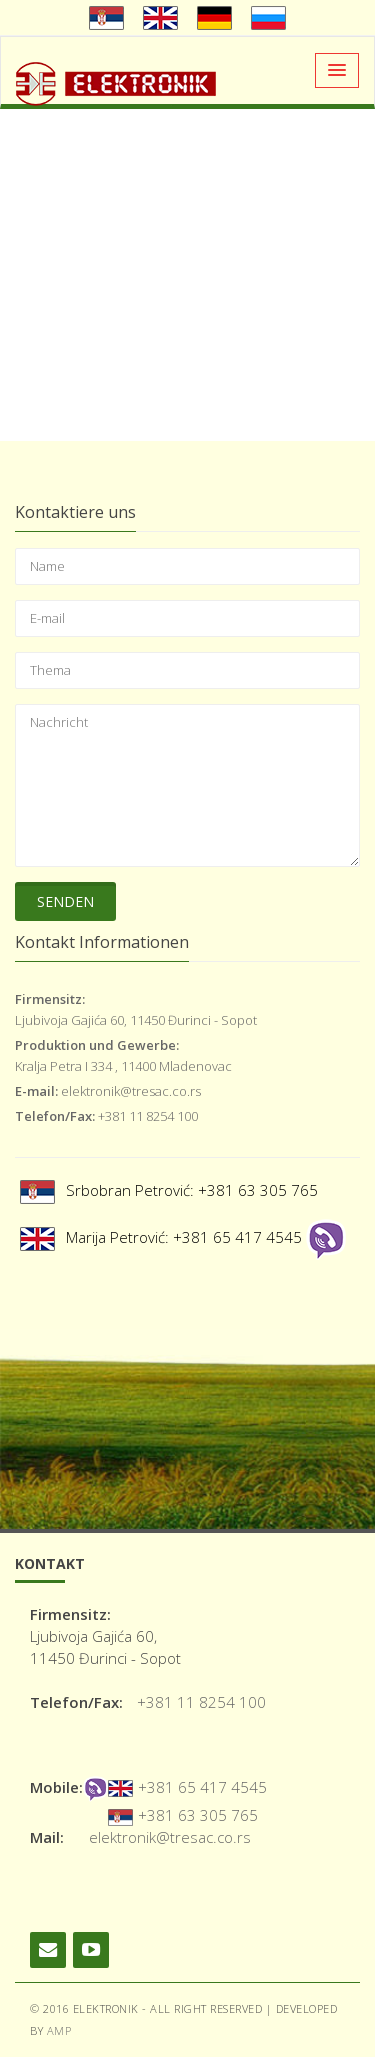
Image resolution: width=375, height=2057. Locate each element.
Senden (65, 901)
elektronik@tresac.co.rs (170, 1837)
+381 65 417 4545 (202, 1787)
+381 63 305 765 (198, 1815)
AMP (59, 2030)
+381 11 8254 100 (201, 1702)
